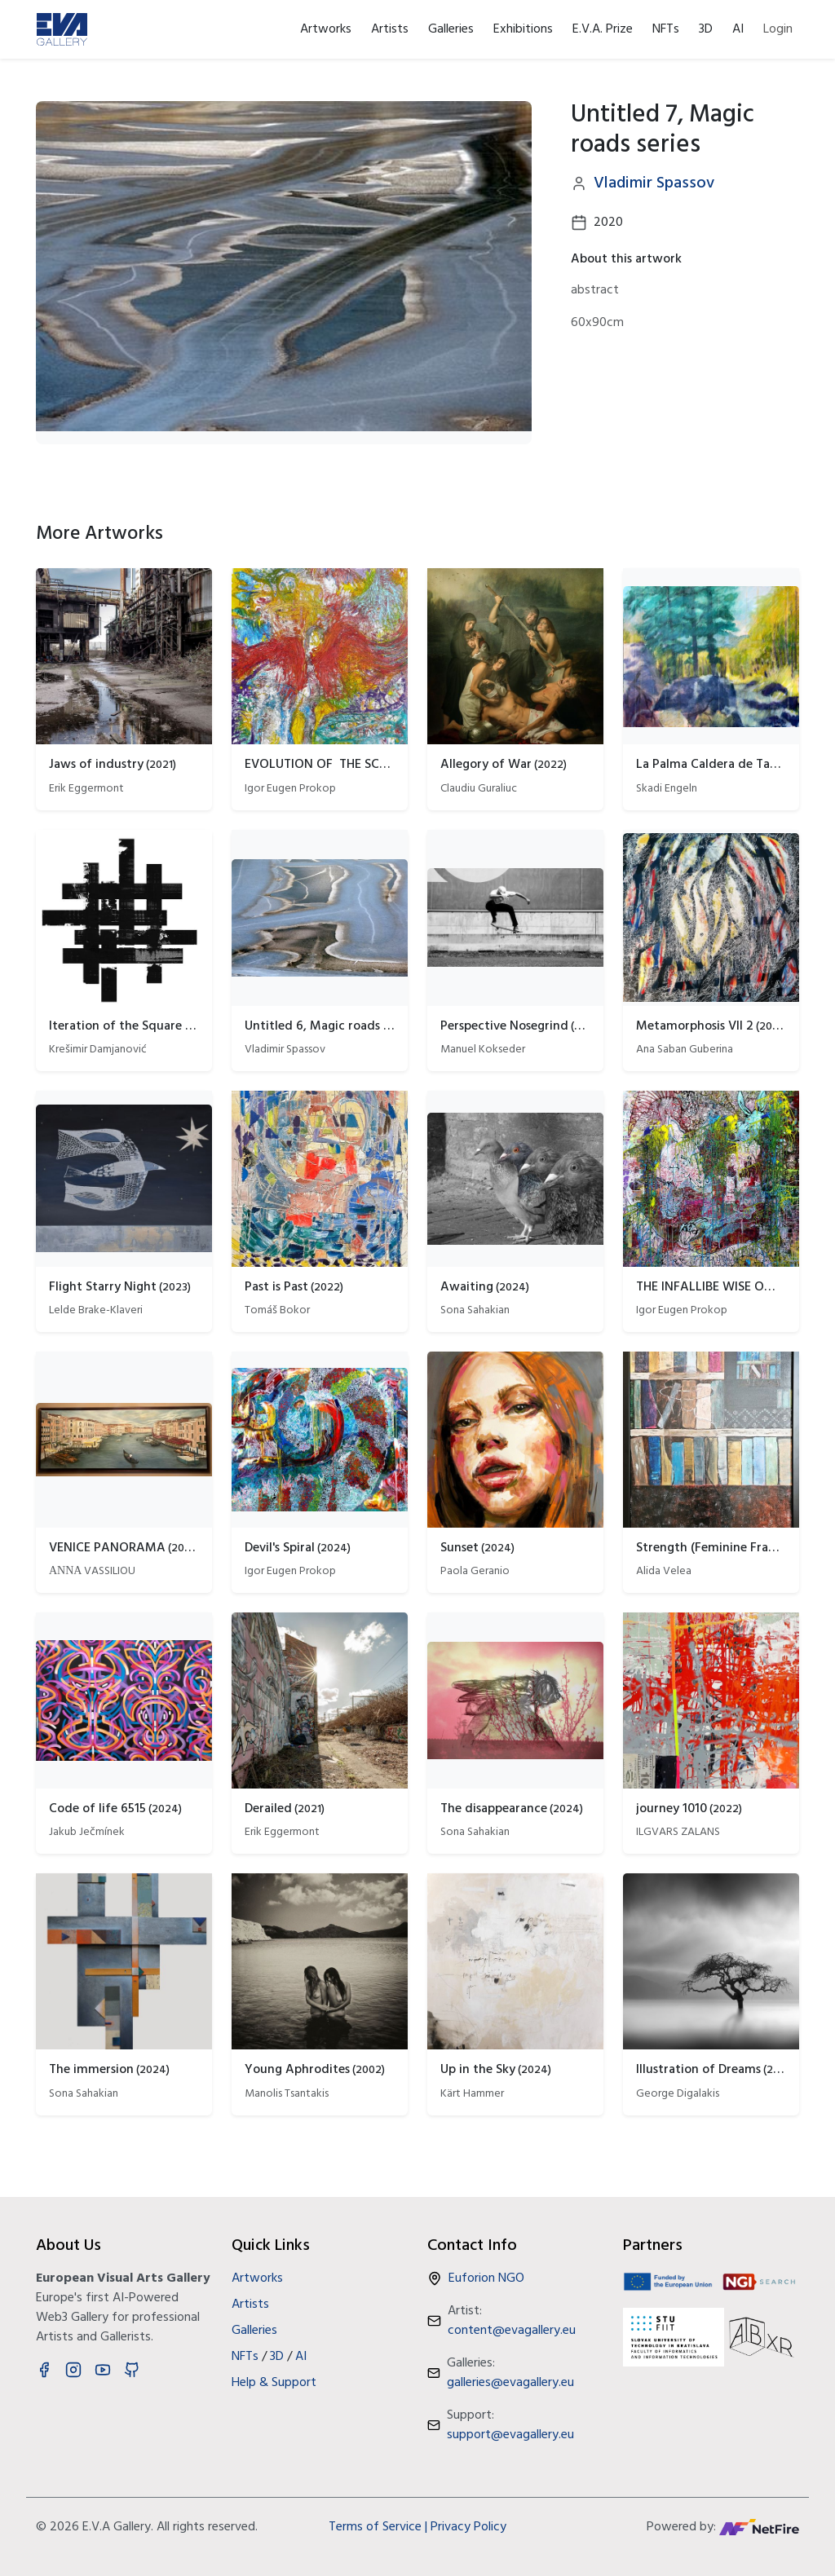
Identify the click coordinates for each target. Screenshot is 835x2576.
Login (778, 29)
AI (738, 29)
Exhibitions (523, 29)
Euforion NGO (486, 2278)
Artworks (325, 29)
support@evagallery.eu (510, 2435)
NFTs (665, 29)
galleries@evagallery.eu (510, 2382)
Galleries (451, 29)
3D (706, 29)
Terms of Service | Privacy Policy (417, 2527)
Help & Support (274, 2382)
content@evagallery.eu (512, 2330)
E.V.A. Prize (602, 29)
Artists (390, 29)
